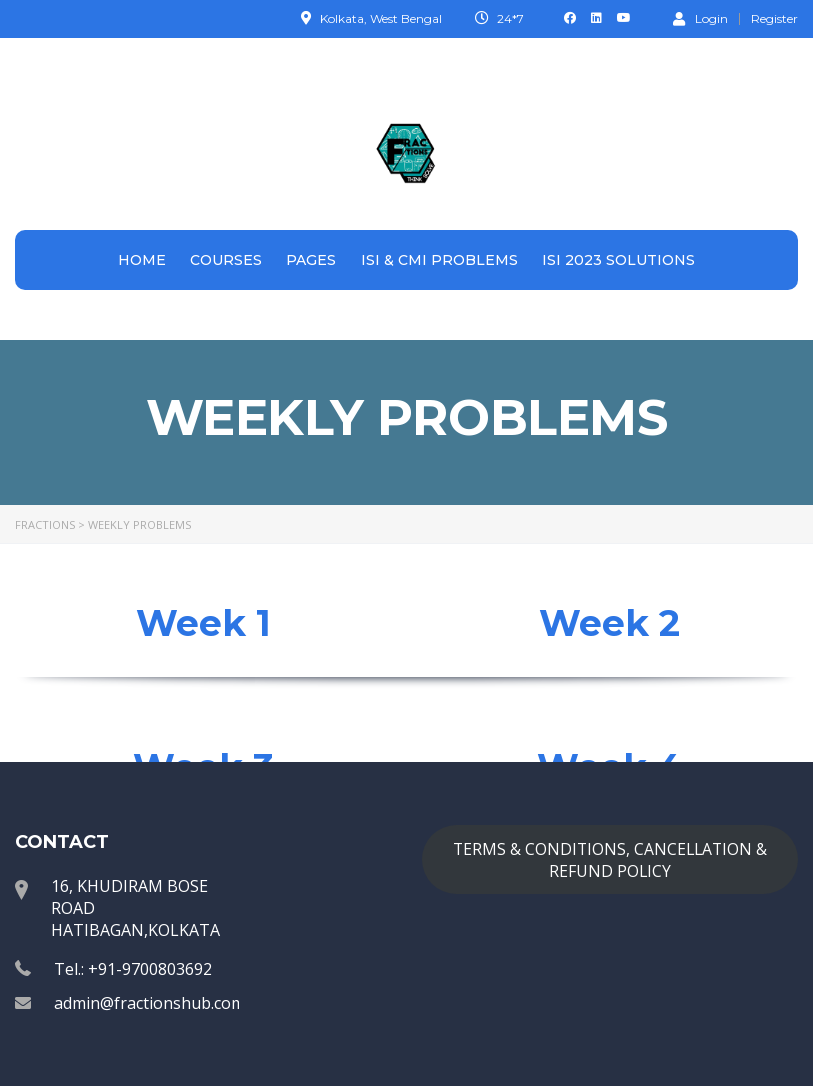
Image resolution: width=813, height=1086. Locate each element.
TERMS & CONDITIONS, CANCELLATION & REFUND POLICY (610, 860)
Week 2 (609, 623)
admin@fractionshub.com (149, 1003)
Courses (226, 260)
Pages (311, 260)
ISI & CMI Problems (439, 260)
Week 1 (203, 623)
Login (700, 18)
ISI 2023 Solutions (618, 260)
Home (142, 260)
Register (774, 19)
